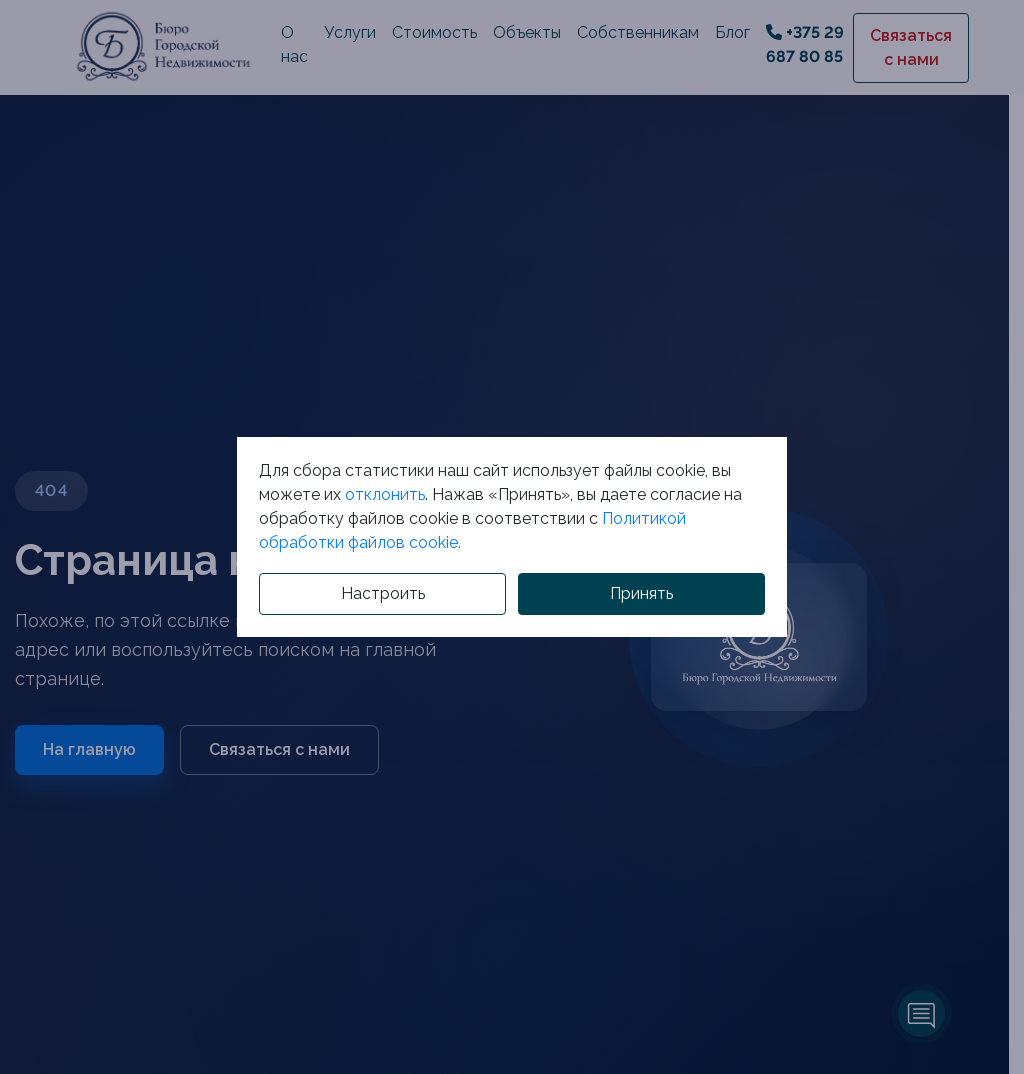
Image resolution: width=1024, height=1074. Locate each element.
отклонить (385, 494)
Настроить (383, 593)
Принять (641, 593)
